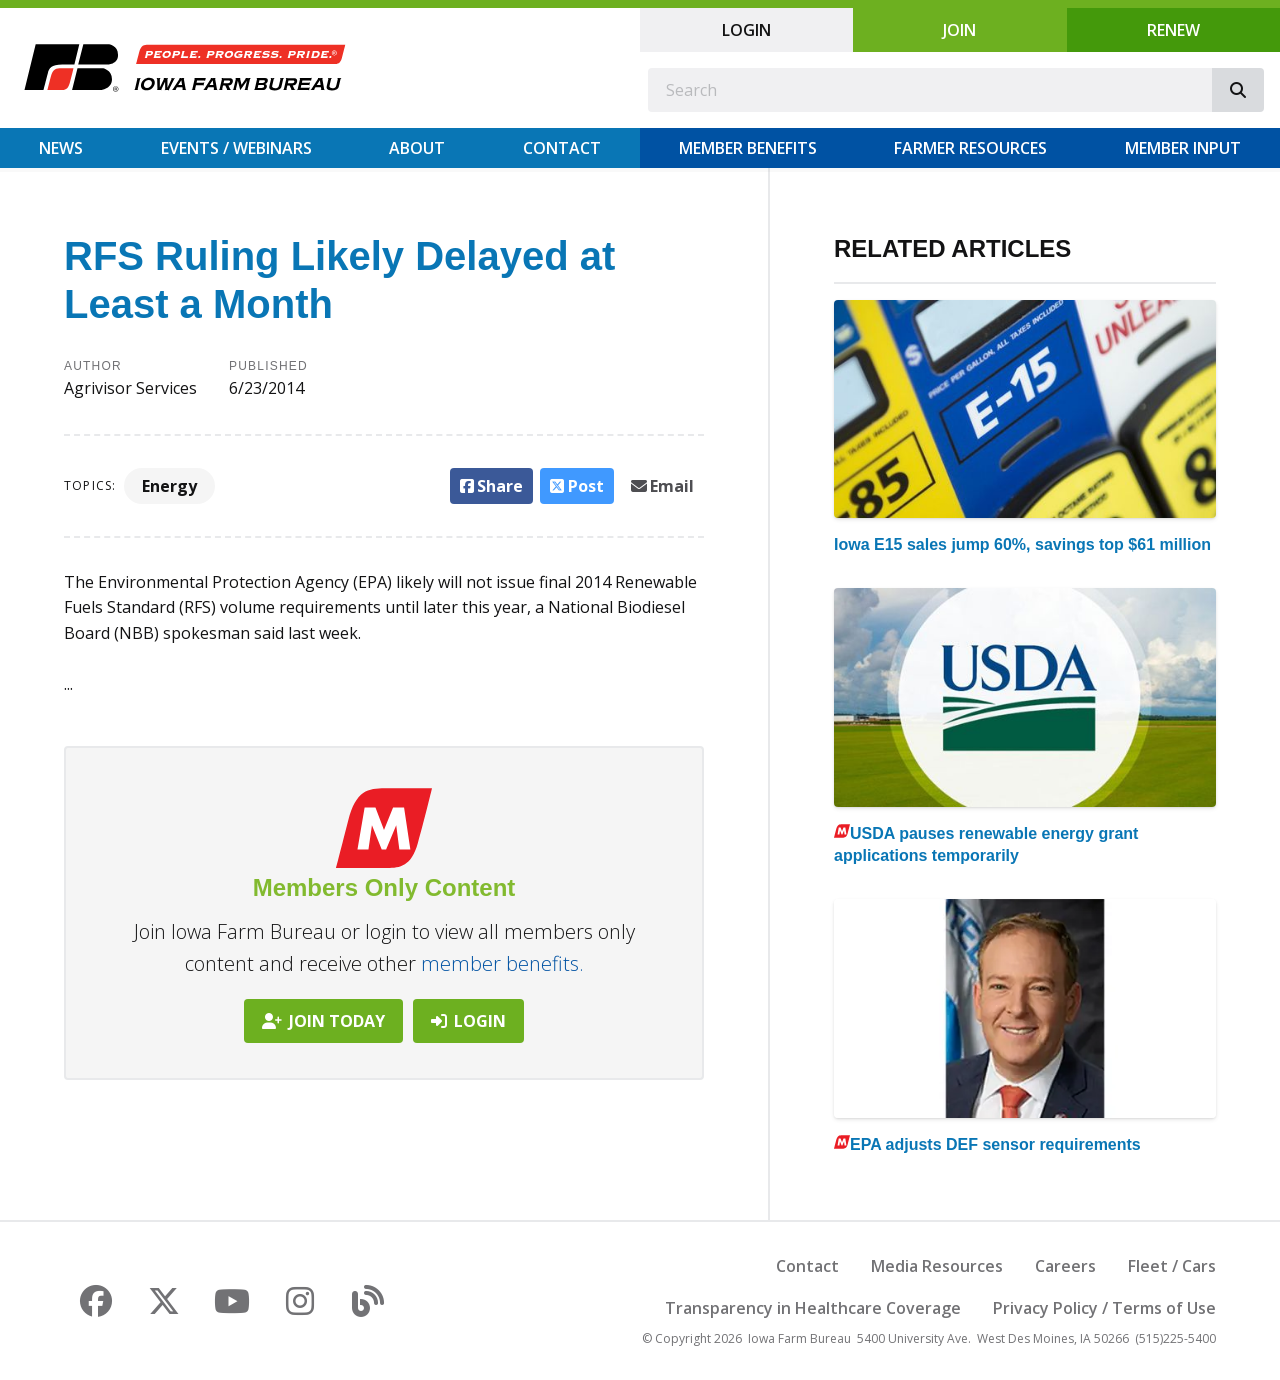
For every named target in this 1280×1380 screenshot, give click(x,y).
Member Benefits (748, 148)
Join (959, 30)
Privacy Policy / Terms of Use (1104, 1308)
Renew (1173, 30)
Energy (169, 486)
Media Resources (937, 1266)
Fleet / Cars (1172, 1266)
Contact (562, 148)
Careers (1065, 1266)
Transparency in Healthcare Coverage (813, 1308)
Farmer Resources (970, 148)
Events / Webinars (236, 148)
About (417, 148)
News (61, 148)
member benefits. (502, 963)
